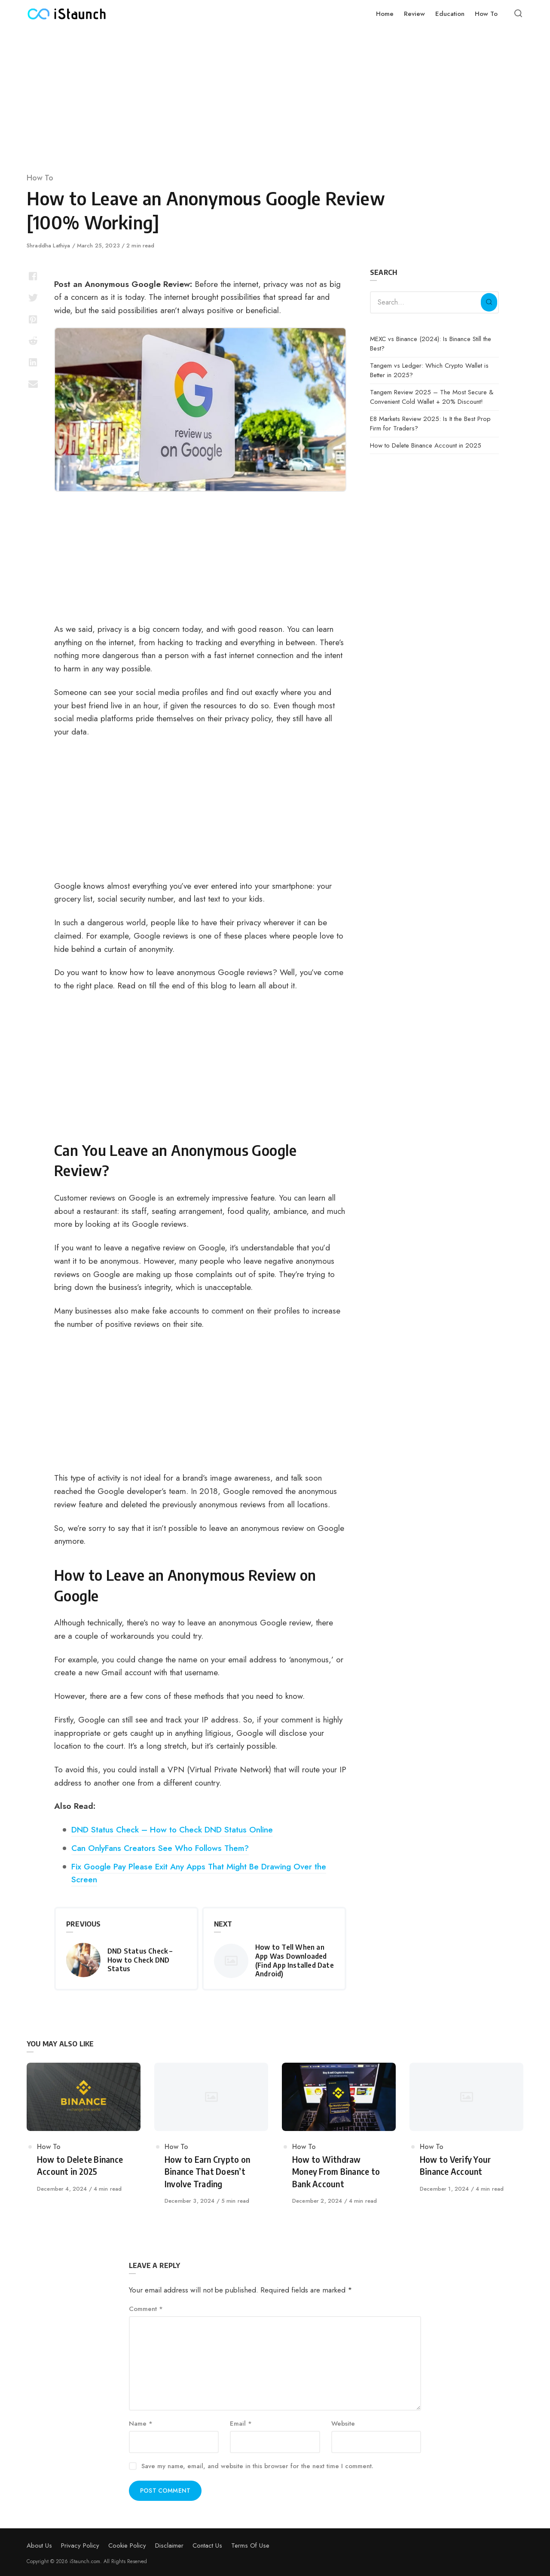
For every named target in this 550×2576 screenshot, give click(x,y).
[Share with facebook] (32, 276)
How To (40, 177)
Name (141, 2423)
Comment (146, 2309)
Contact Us (207, 2545)
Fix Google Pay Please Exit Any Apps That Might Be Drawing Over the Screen (198, 1873)
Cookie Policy (127, 2545)
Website (343, 2423)
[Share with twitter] (32, 297)
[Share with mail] (32, 383)
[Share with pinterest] (32, 319)
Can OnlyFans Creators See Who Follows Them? (160, 1848)
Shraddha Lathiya (49, 245)
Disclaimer (169, 2545)
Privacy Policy (80, 2545)
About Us (39, 2545)
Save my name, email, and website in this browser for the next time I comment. (257, 2466)
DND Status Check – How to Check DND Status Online (172, 1829)
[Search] (489, 302)
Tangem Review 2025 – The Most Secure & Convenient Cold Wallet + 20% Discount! (431, 397)
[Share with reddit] (32, 340)
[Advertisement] (275, 94)
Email (241, 2423)
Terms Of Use (250, 2545)
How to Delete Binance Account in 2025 (425, 445)
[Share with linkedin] (32, 362)
